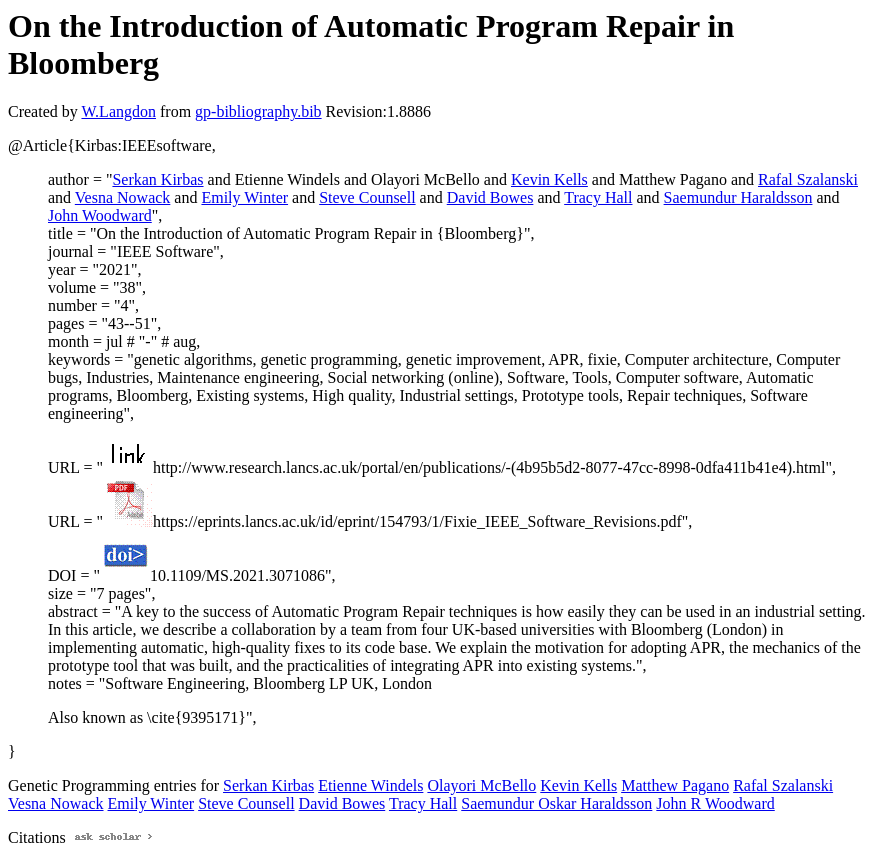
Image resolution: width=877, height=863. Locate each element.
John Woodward (100, 215)
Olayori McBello (481, 785)
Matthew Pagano (675, 785)
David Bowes (490, 197)
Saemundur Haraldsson (738, 197)
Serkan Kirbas (157, 179)
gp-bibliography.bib (258, 111)
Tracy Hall (598, 197)
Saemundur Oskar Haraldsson (556, 803)
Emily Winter (244, 197)
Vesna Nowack (123, 197)
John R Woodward (715, 803)
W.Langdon (118, 111)
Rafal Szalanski (808, 179)
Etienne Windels (370, 785)
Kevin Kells (549, 179)
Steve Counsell (367, 197)
